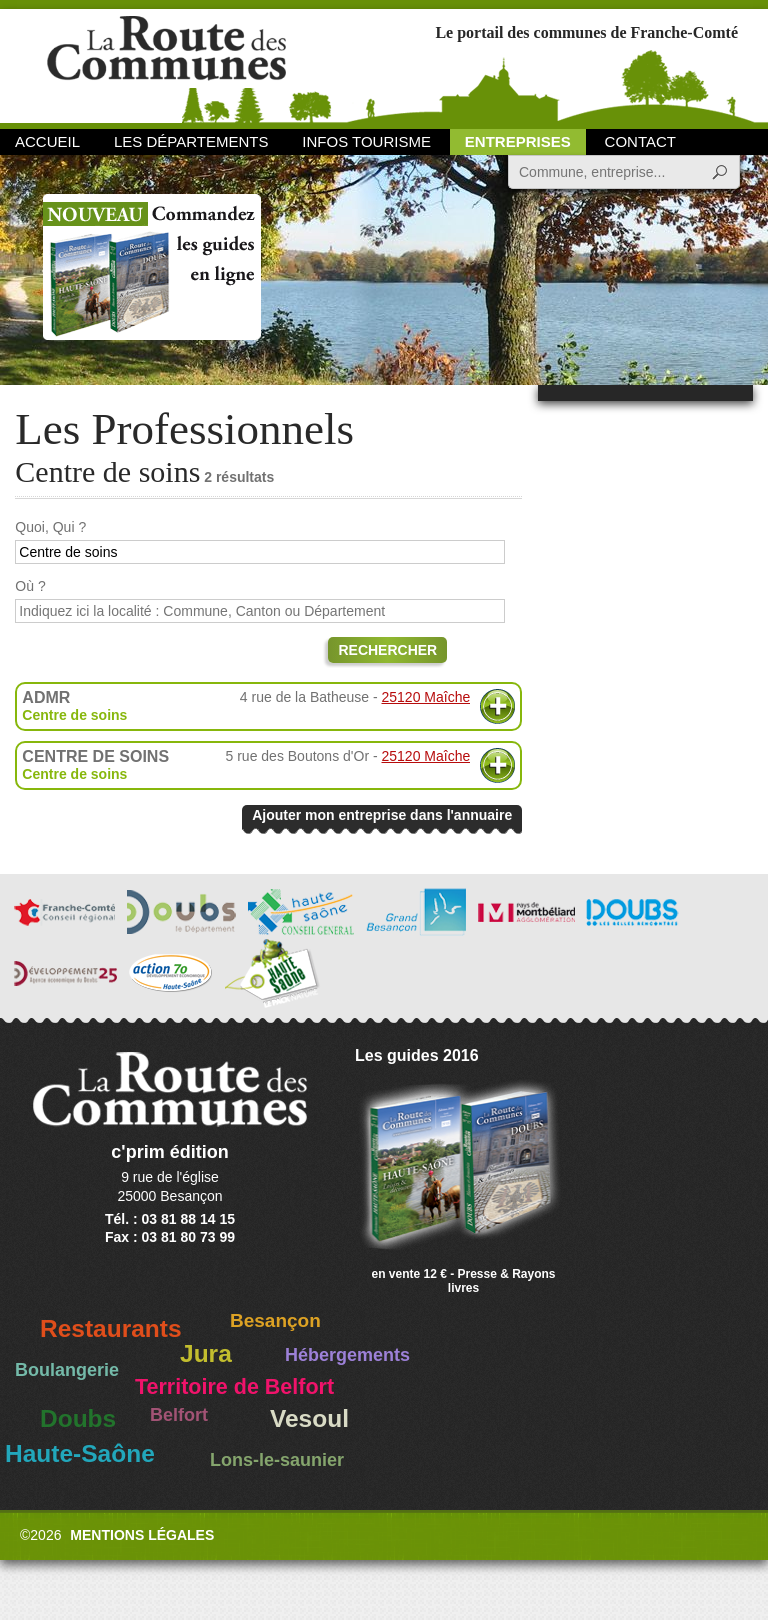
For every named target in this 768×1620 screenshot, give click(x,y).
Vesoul (309, 1418)
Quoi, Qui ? (50, 527)
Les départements (191, 141)
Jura (206, 1353)
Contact (640, 141)
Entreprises (518, 141)
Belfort (179, 1415)
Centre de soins (74, 715)
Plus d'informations (497, 706)
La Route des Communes (166, 64)
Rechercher (387, 650)
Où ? (30, 586)
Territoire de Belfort (234, 1387)
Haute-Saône (80, 1453)
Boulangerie (67, 1370)
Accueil (47, 141)
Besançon (275, 1320)
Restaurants (111, 1328)
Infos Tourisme (366, 141)
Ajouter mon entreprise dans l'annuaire (382, 815)
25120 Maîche (426, 697)
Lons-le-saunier (277, 1460)
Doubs (78, 1418)
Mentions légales (142, 1535)
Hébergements (347, 1355)
